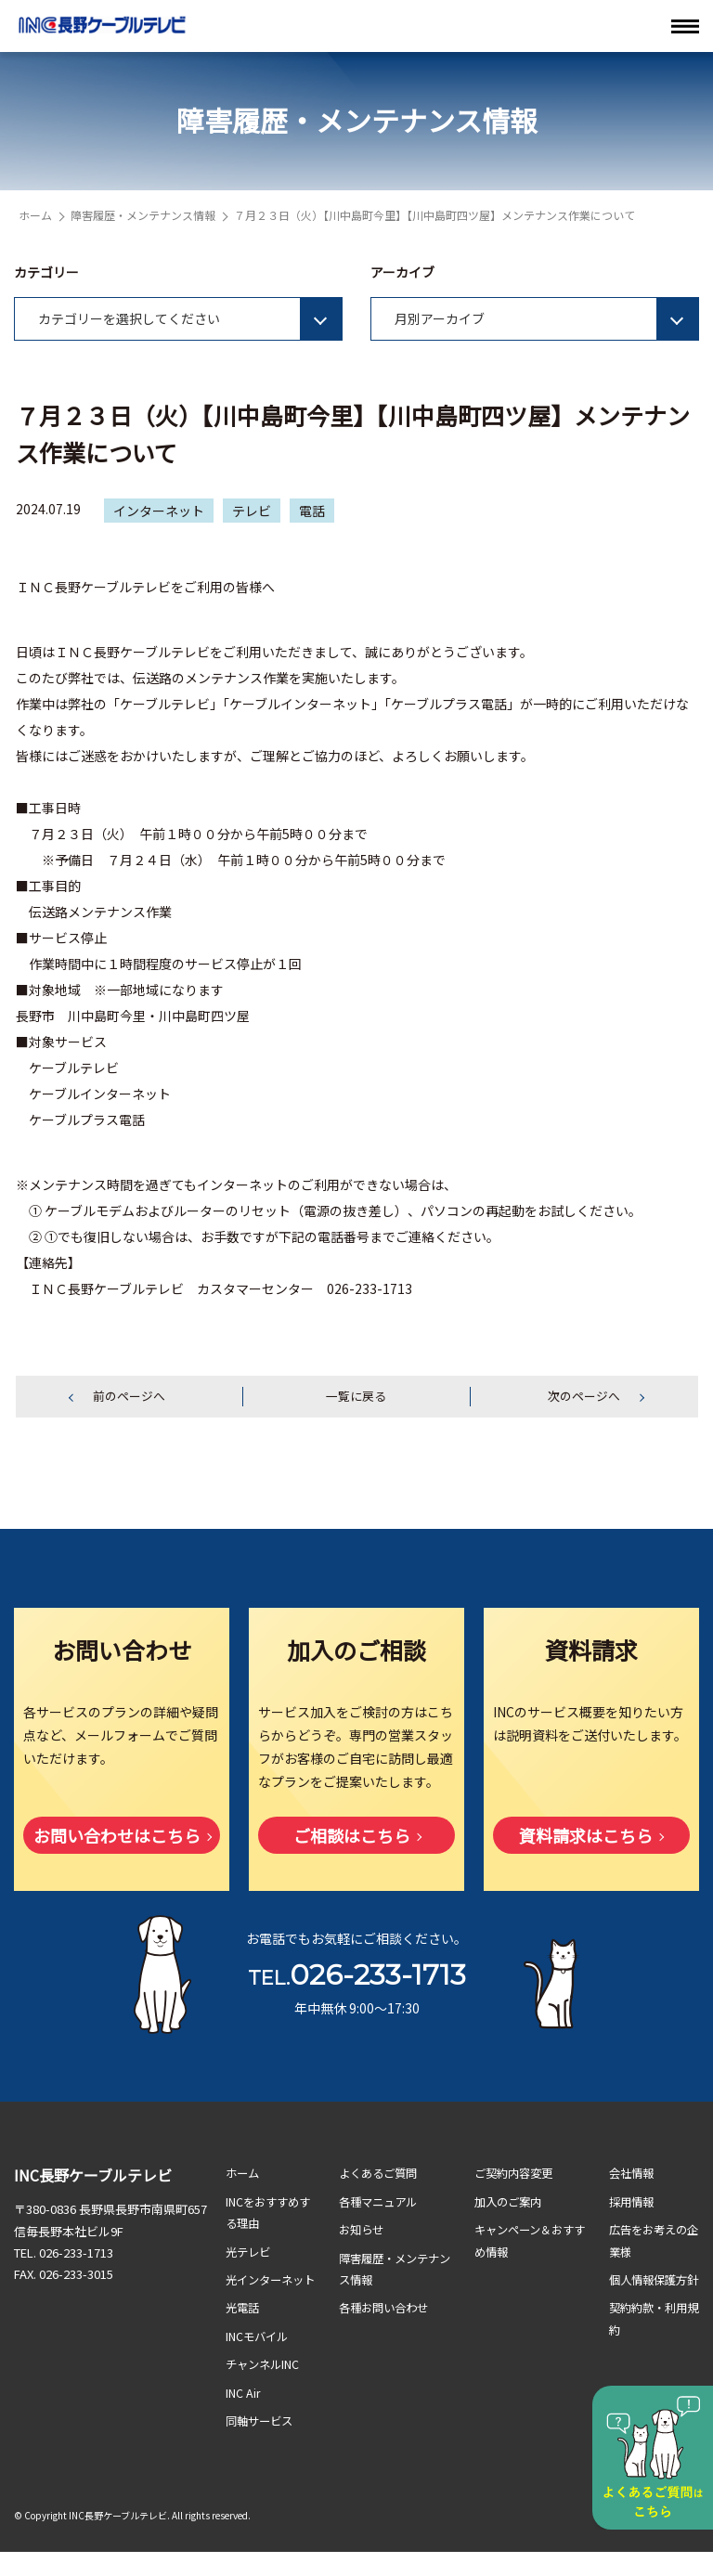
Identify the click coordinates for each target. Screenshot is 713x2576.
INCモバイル (259, 2359)
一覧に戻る (356, 1397)
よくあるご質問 (381, 2174)
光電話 (244, 2331)
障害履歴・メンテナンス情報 (143, 215)
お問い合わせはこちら (117, 1837)
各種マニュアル (381, 2203)
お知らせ (363, 2231)
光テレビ (250, 2253)
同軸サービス (262, 2444)
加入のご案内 (510, 2203)
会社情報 (633, 2174)
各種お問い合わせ (387, 2309)
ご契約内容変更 (516, 2174)
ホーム (35, 215)
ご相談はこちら (351, 1837)
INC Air (244, 2416)
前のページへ (129, 1397)
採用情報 (633, 2203)
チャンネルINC (265, 2387)
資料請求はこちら (586, 1837)
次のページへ (584, 1397)
